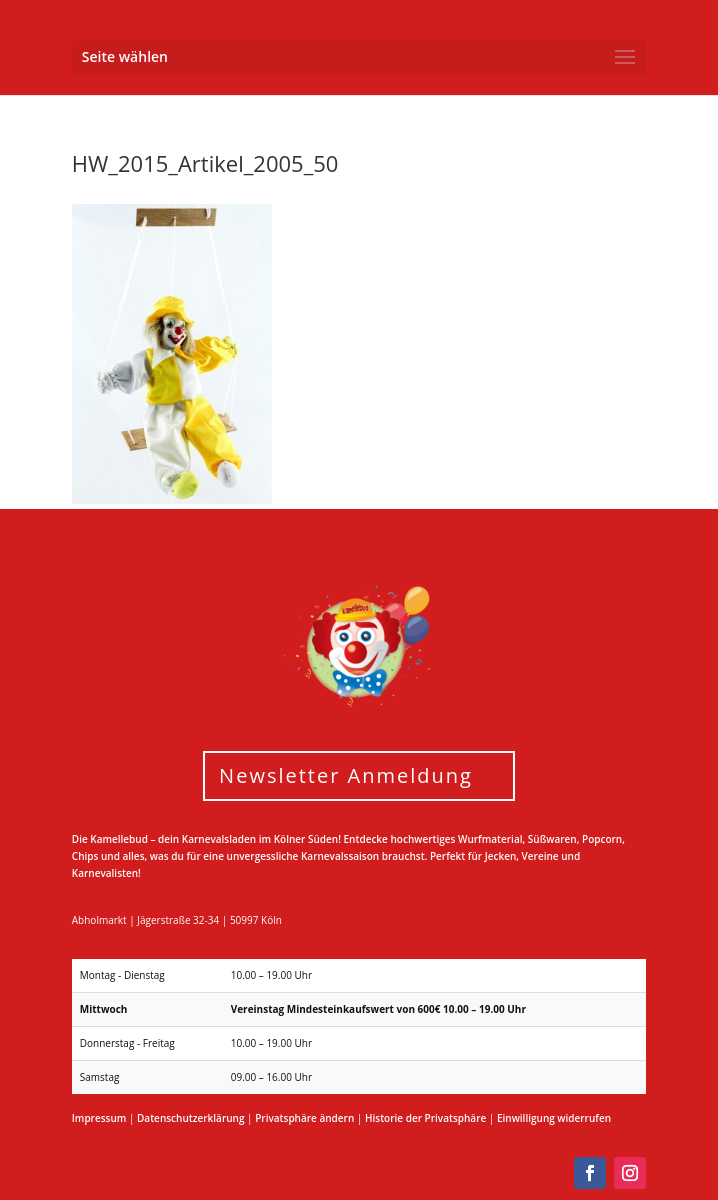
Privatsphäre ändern (304, 1118)
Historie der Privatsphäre (425, 1118)
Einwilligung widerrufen (554, 1118)
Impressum (99, 1118)
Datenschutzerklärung (190, 1118)
